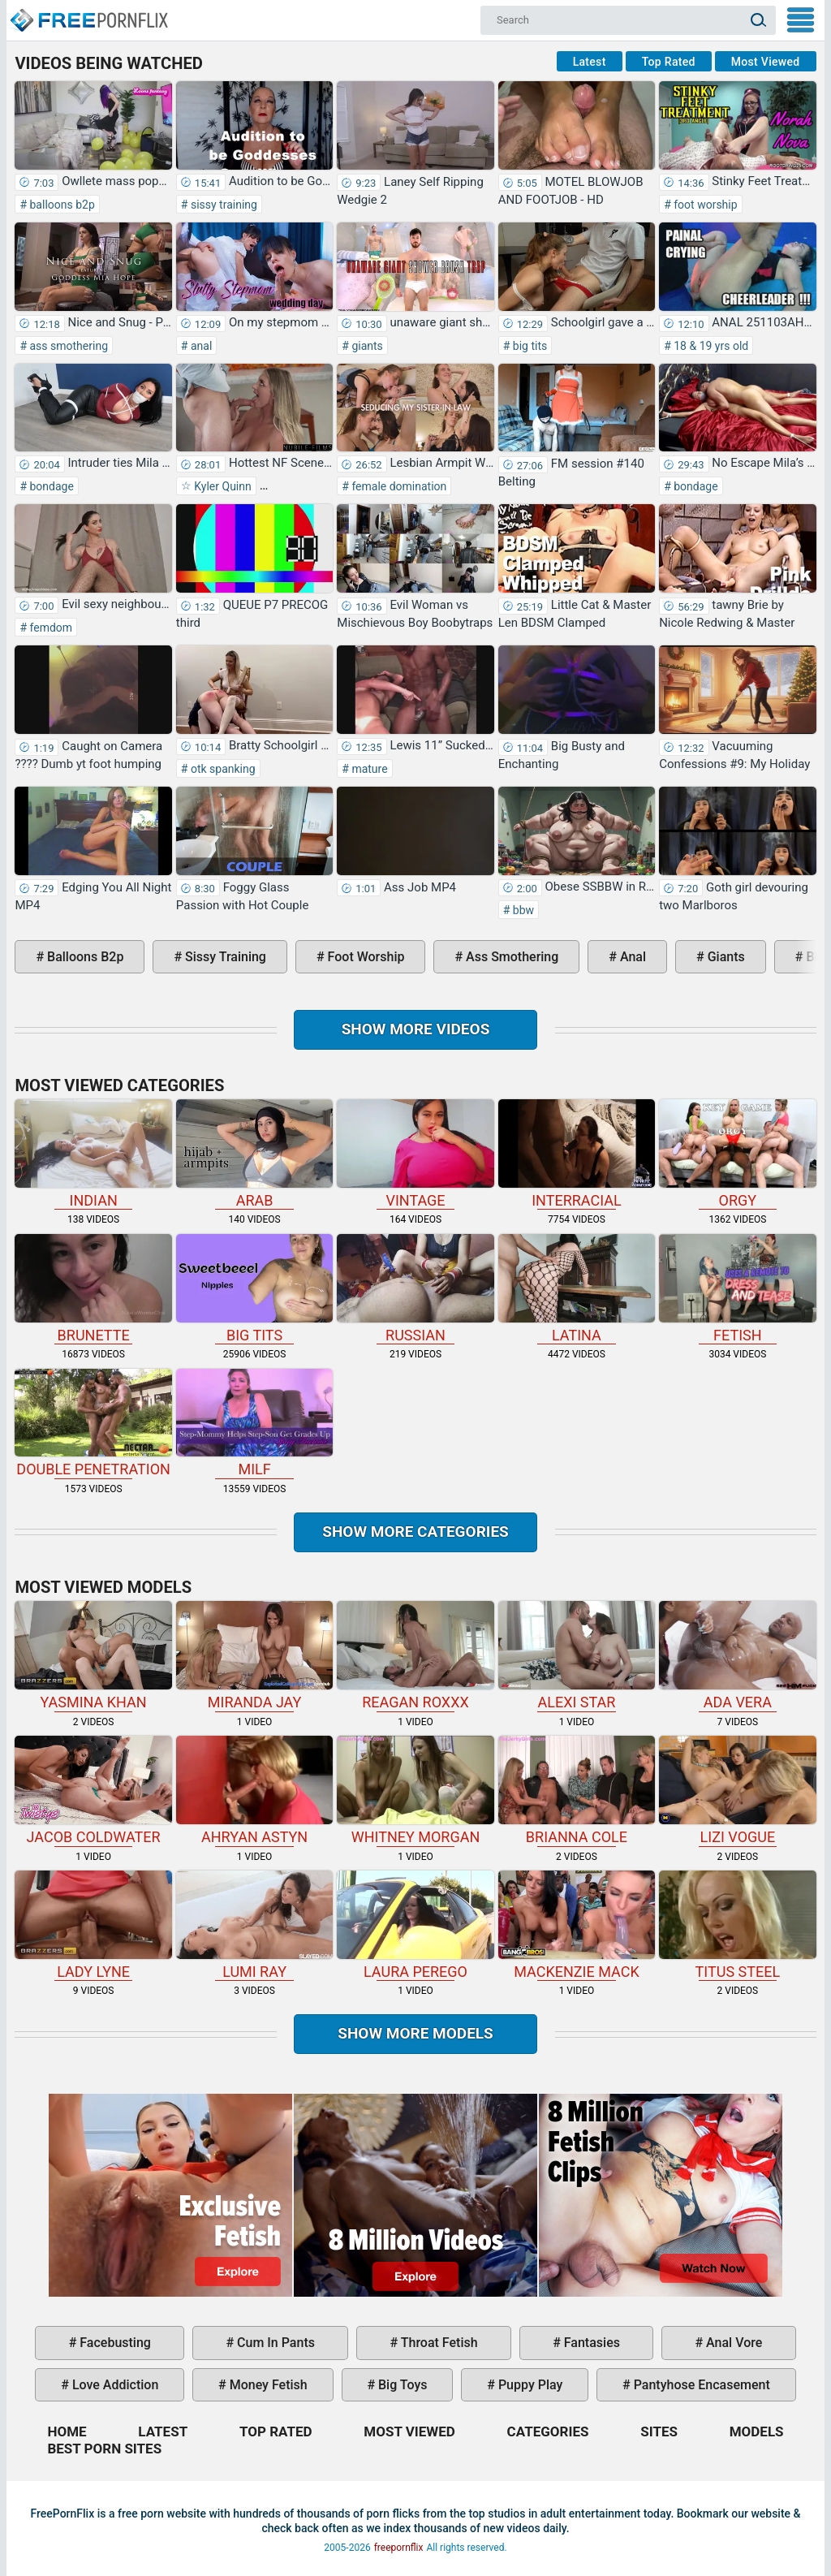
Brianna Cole (576, 1790)
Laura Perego (415, 1925)
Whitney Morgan (415, 1790)
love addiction (113, 2385)
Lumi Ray (254, 1925)
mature (368, 768)
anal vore (732, 2342)
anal (199, 345)
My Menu (800, 20)
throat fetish (437, 2342)
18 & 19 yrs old (709, 345)
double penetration (93, 1423)
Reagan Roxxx (415, 1656)
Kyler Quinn (222, 486)
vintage (415, 1154)
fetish (737, 1289)
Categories (548, 2431)
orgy (737, 1154)
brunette (93, 1289)
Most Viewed (765, 61)
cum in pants (274, 2342)
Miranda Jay (254, 1656)
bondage (50, 486)
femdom (49, 627)
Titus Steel (737, 1925)
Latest (589, 61)
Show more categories (415, 1531)
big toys (401, 2385)
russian (415, 1289)
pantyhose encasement (700, 2385)
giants (366, 345)
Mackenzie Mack (576, 1925)
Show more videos (416, 1029)
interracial (576, 1154)
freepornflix (399, 2547)
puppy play (528, 2385)
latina (576, 1289)
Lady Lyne (93, 1925)
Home (88, 12)
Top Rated (668, 61)
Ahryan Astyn (254, 1790)
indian (93, 1154)
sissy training (221, 204)
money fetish (267, 2385)
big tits (528, 345)
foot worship (704, 204)
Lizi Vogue (737, 1790)
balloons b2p (61, 204)
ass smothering (67, 345)
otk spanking (221, 768)
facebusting (113, 2342)
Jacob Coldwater (93, 1790)
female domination (397, 486)
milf (254, 1423)
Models (757, 2431)
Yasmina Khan (93, 1656)
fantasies (590, 2342)
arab (254, 1154)
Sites (659, 2431)
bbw (522, 910)
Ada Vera (737, 1656)
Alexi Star (576, 1656)
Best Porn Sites (104, 2448)
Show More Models (415, 2033)
